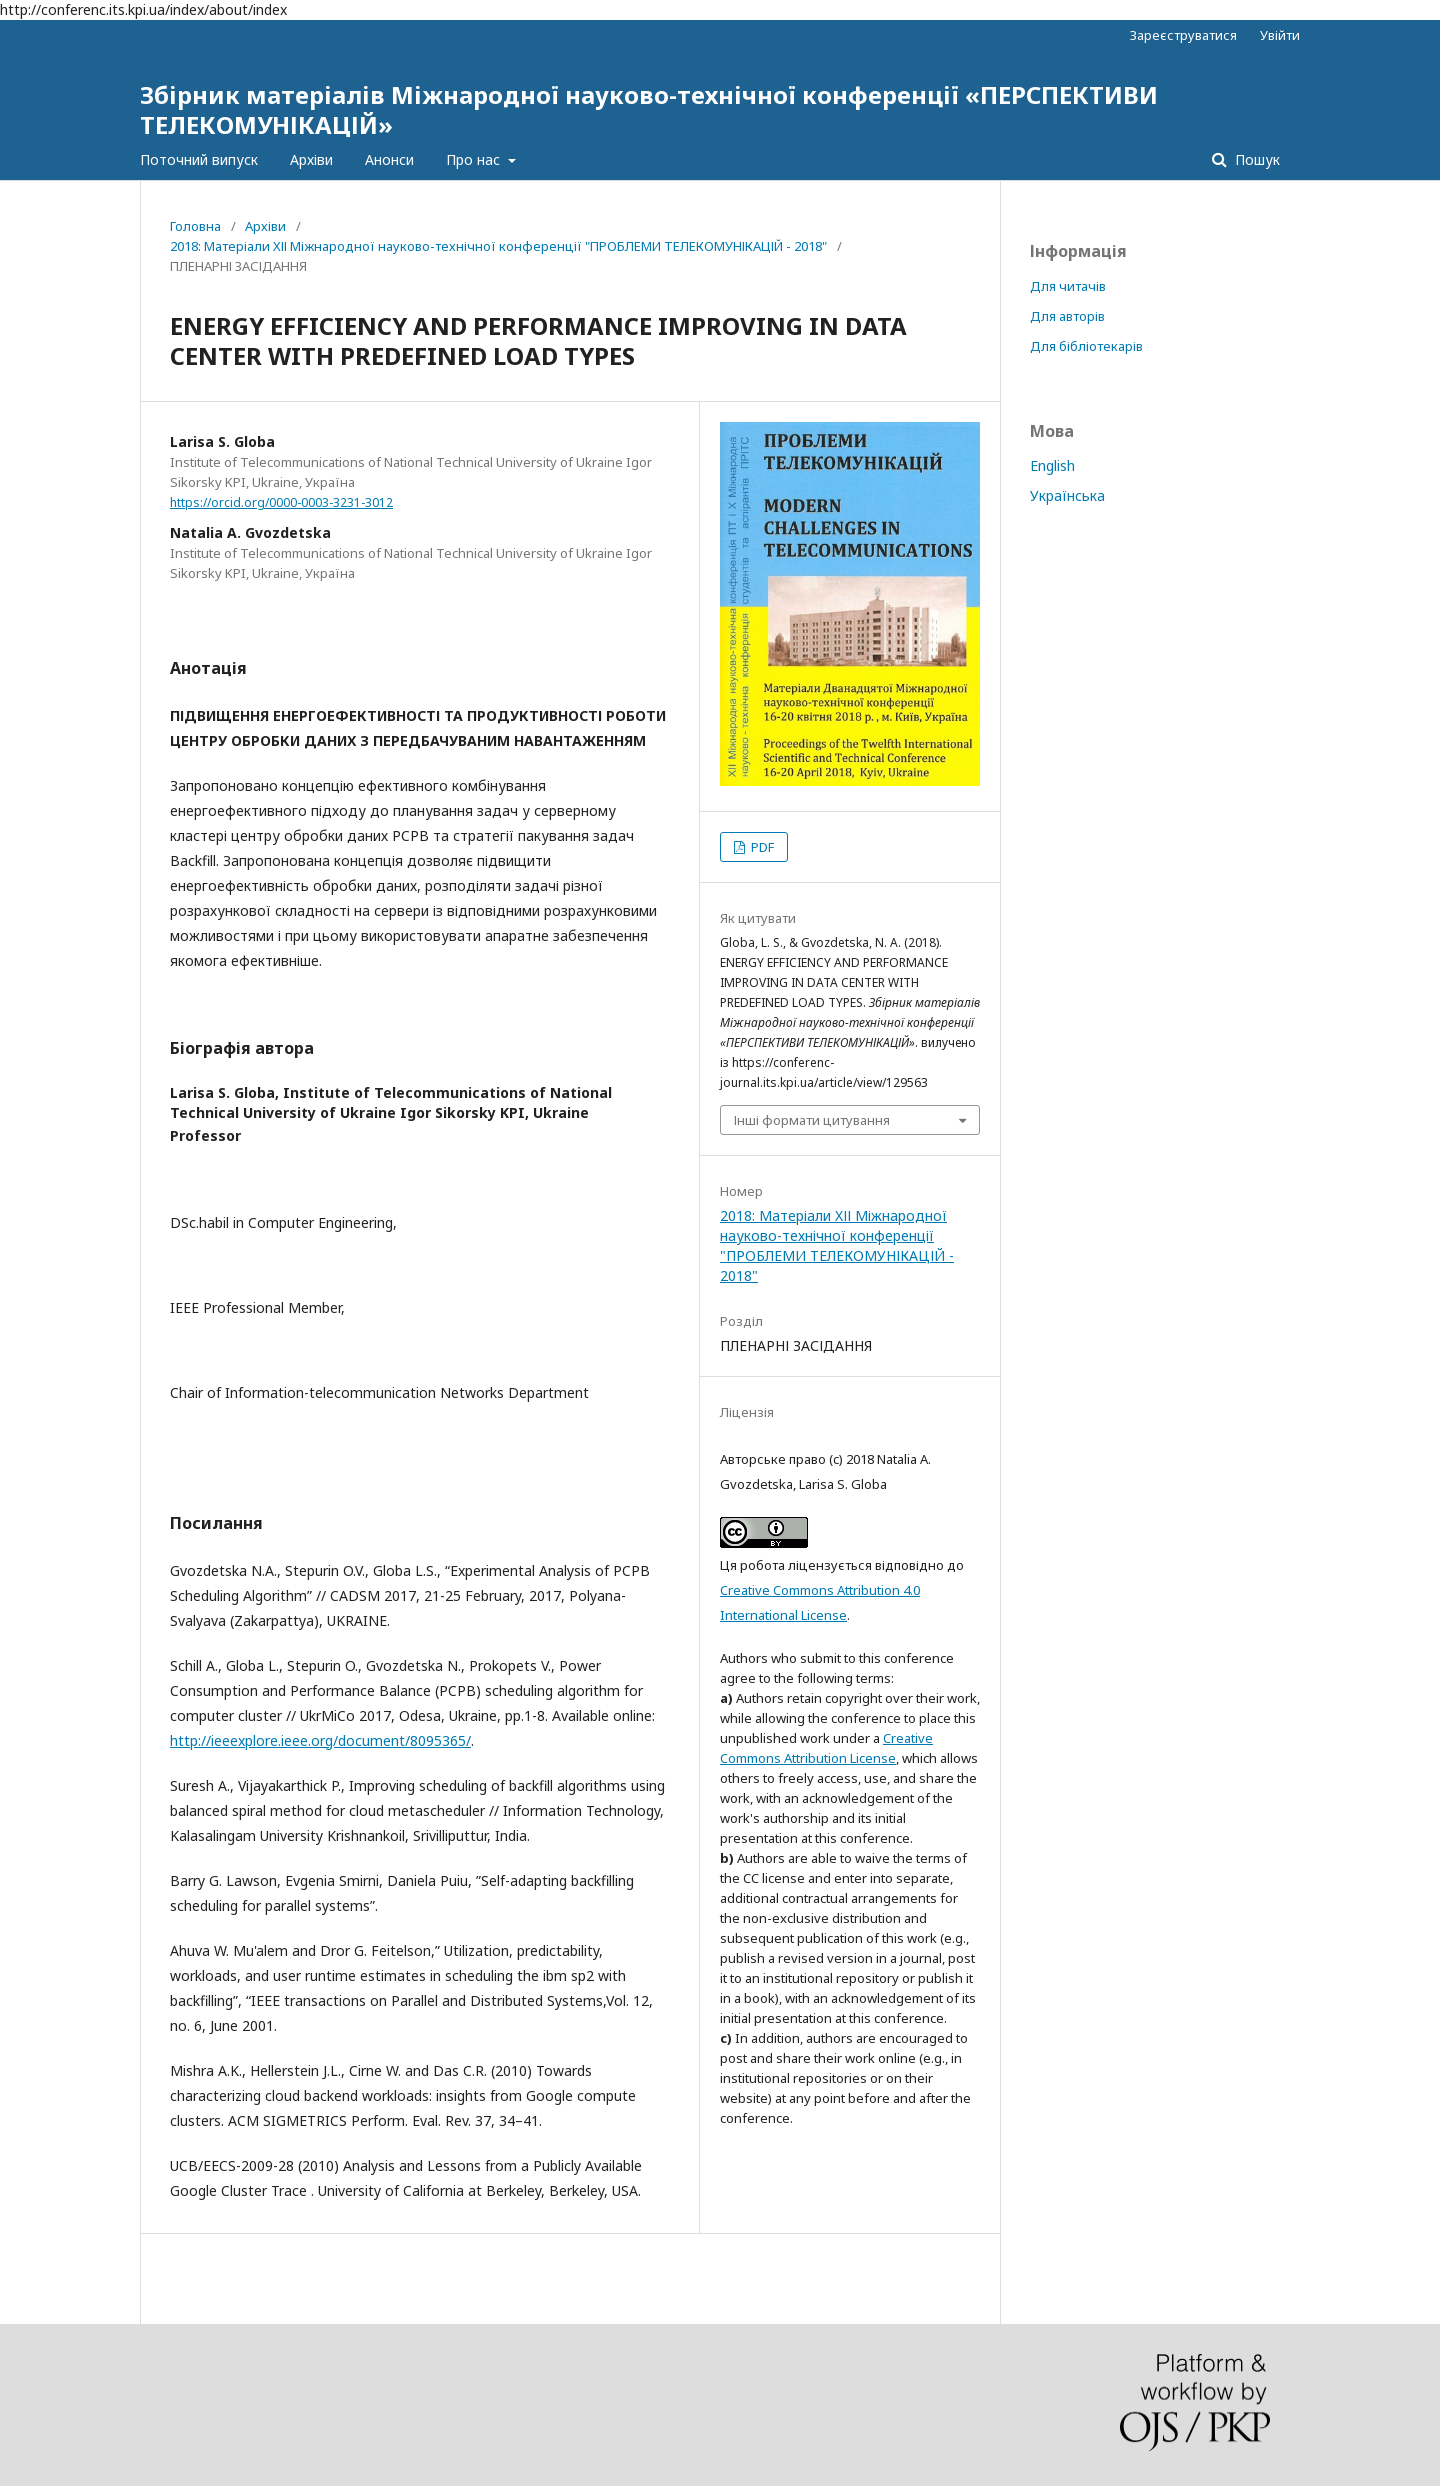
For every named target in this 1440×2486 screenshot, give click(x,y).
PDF (761, 847)
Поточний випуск (199, 159)
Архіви (311, 159)
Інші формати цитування (812, 1120)
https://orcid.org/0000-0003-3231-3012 (281, 502)
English (1052, 465)
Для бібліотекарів (1086, 346)
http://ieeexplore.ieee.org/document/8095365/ (320, 1740)
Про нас (475, 159)
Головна (195, 226)
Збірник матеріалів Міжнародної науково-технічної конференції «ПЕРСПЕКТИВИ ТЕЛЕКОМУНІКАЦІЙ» (649, 109)
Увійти (1280, 35)
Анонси (389, 159)
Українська (1067, 495)
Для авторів (1067, 316)
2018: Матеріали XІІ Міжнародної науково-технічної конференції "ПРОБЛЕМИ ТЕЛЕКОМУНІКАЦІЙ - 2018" (498, 246)
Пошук (1255, 159)
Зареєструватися (1183, 35)
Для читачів (1068, 286)
